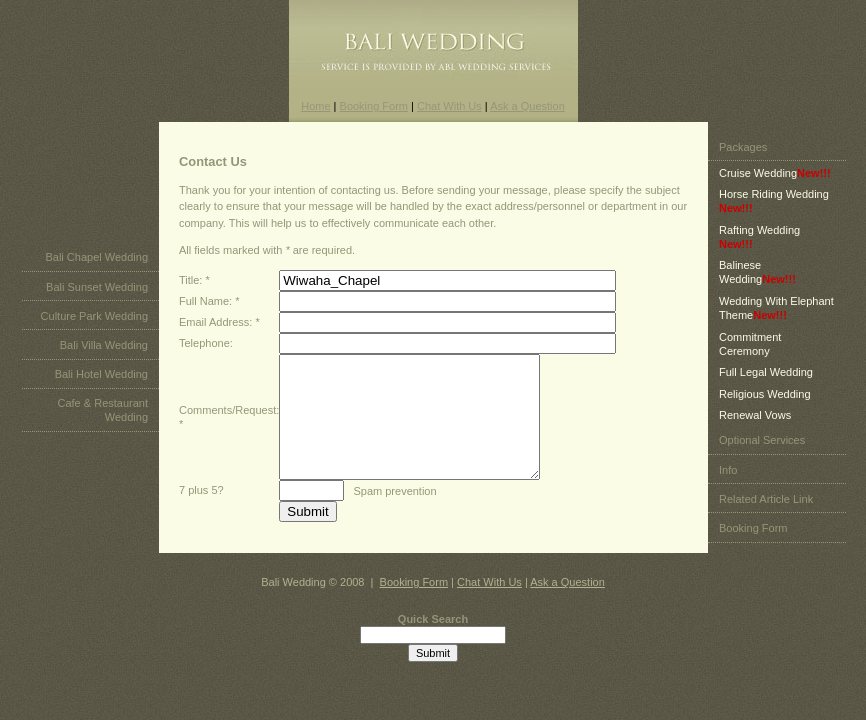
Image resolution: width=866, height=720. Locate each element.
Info (728, 482)
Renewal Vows (755, 427)
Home (315, 106)
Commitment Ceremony (750, 356)
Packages (743, 159)
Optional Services (762, 452)
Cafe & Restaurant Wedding (103, 422)
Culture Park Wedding (94, 328)
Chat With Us (449, 106)
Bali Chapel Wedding (96, 269)
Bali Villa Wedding (104, 357)
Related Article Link (766, 511)
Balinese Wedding (757, 284)
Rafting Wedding (759, 249)
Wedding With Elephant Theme (776, 320)
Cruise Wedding (775, 185)
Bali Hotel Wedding (101, 386)
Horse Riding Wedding (774, 213)
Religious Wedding (765, 406)
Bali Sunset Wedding (97, 299)
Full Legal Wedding (766, 384)
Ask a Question (527, 106)
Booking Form (374, 106)
